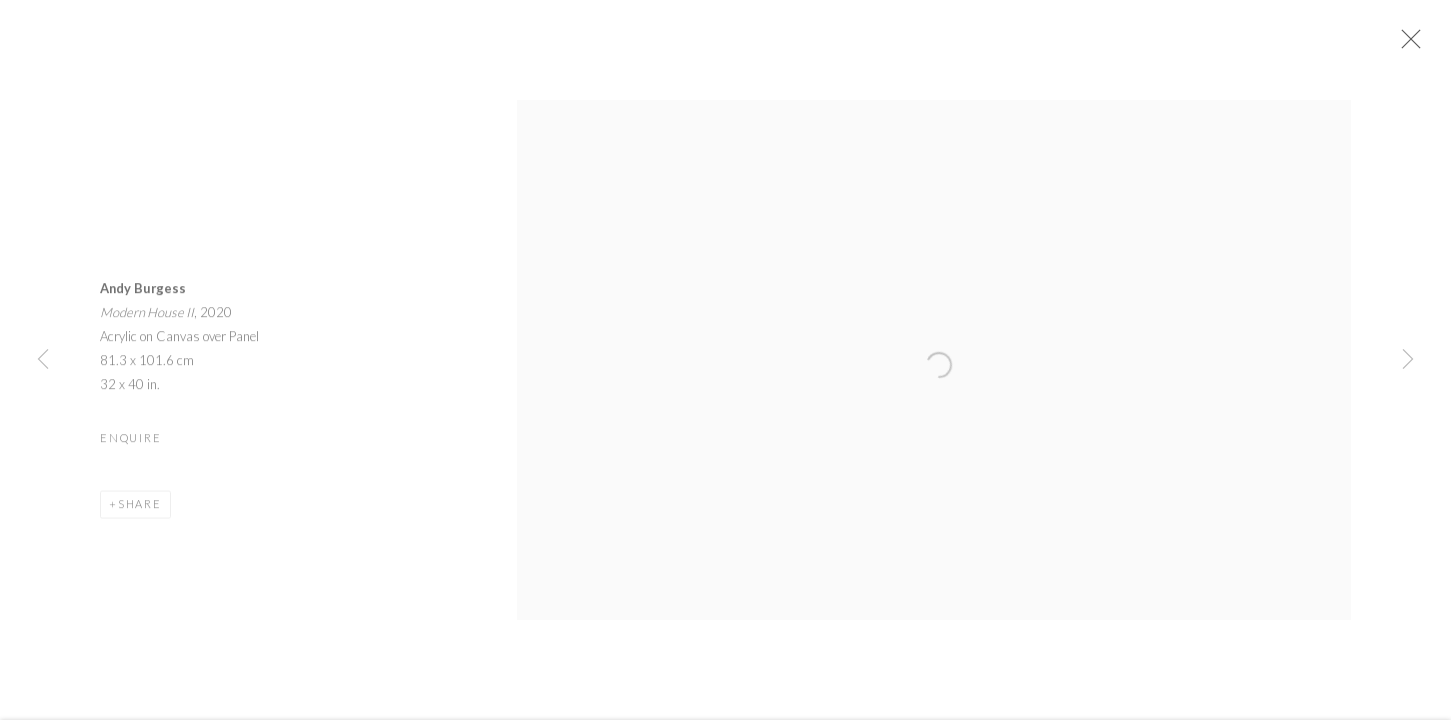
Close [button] (1410, 45)
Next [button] (1408, 360)
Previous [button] (43, 360)
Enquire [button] (130, 443)
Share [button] (140, 509)
